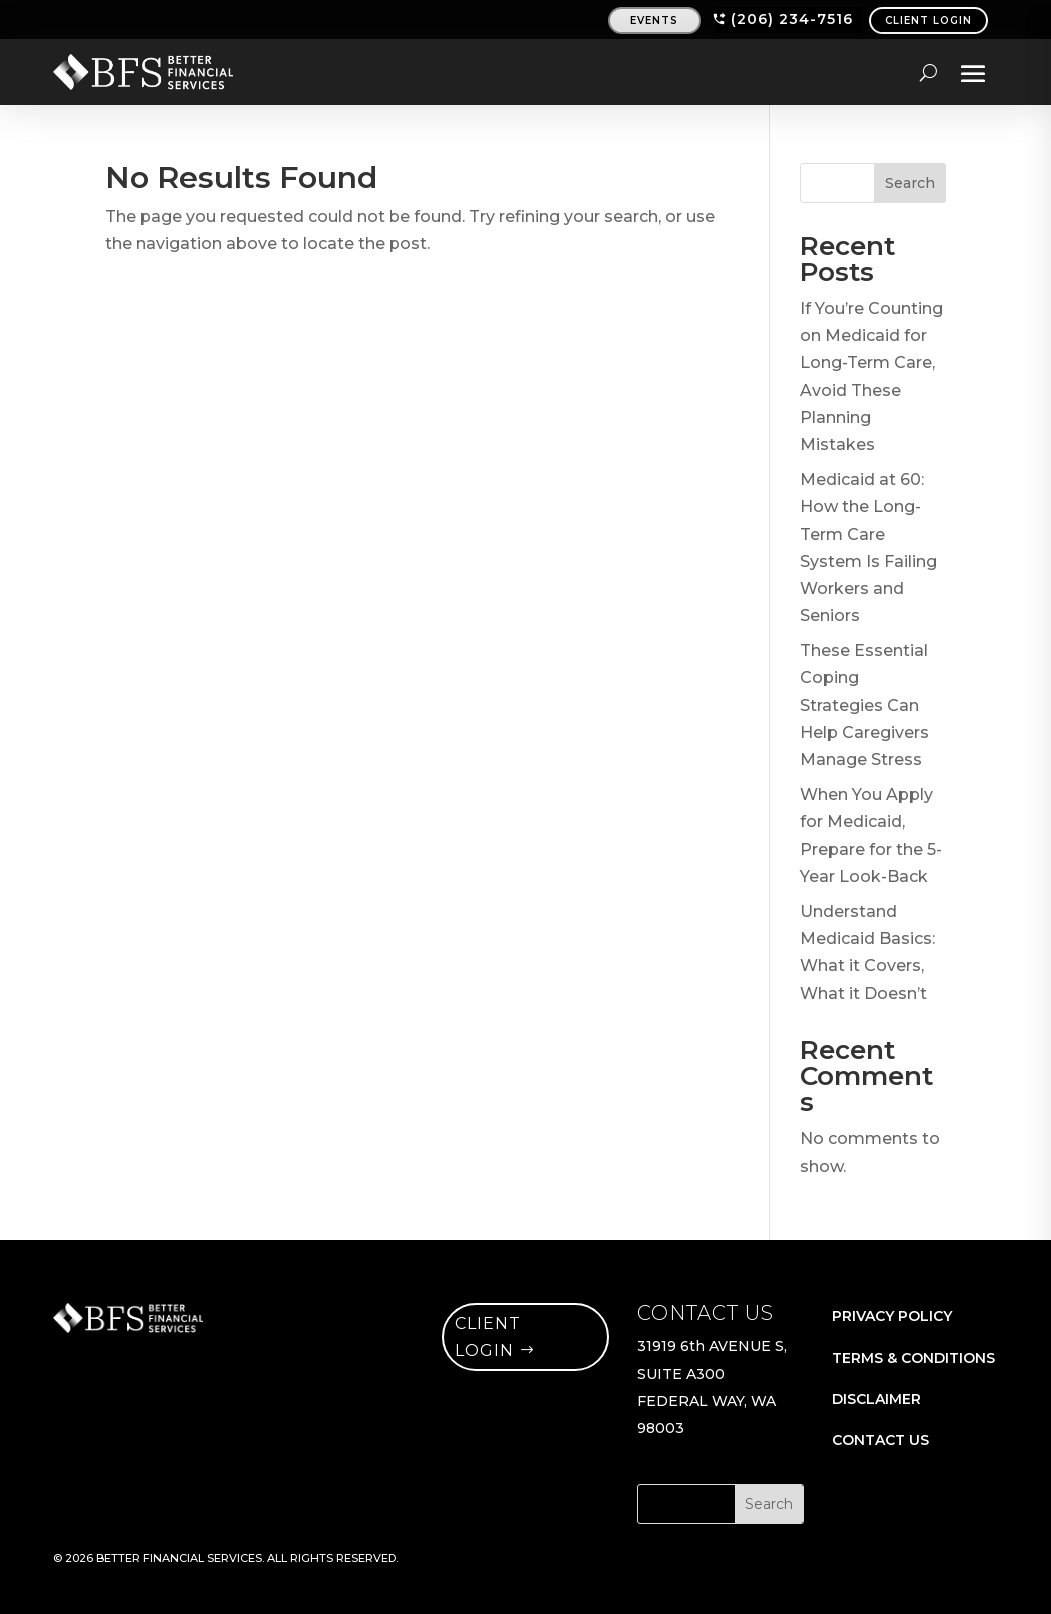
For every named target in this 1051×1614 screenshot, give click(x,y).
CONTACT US (880, 1440)
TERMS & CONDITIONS (913, 1358)
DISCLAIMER (876, 1399)
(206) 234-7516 (792, 19)
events (654, 20)
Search (910, 183)
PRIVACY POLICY (892, 1316)
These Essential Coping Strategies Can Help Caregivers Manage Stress (864, 705)
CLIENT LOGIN (928, 20)
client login (488, 1337)
